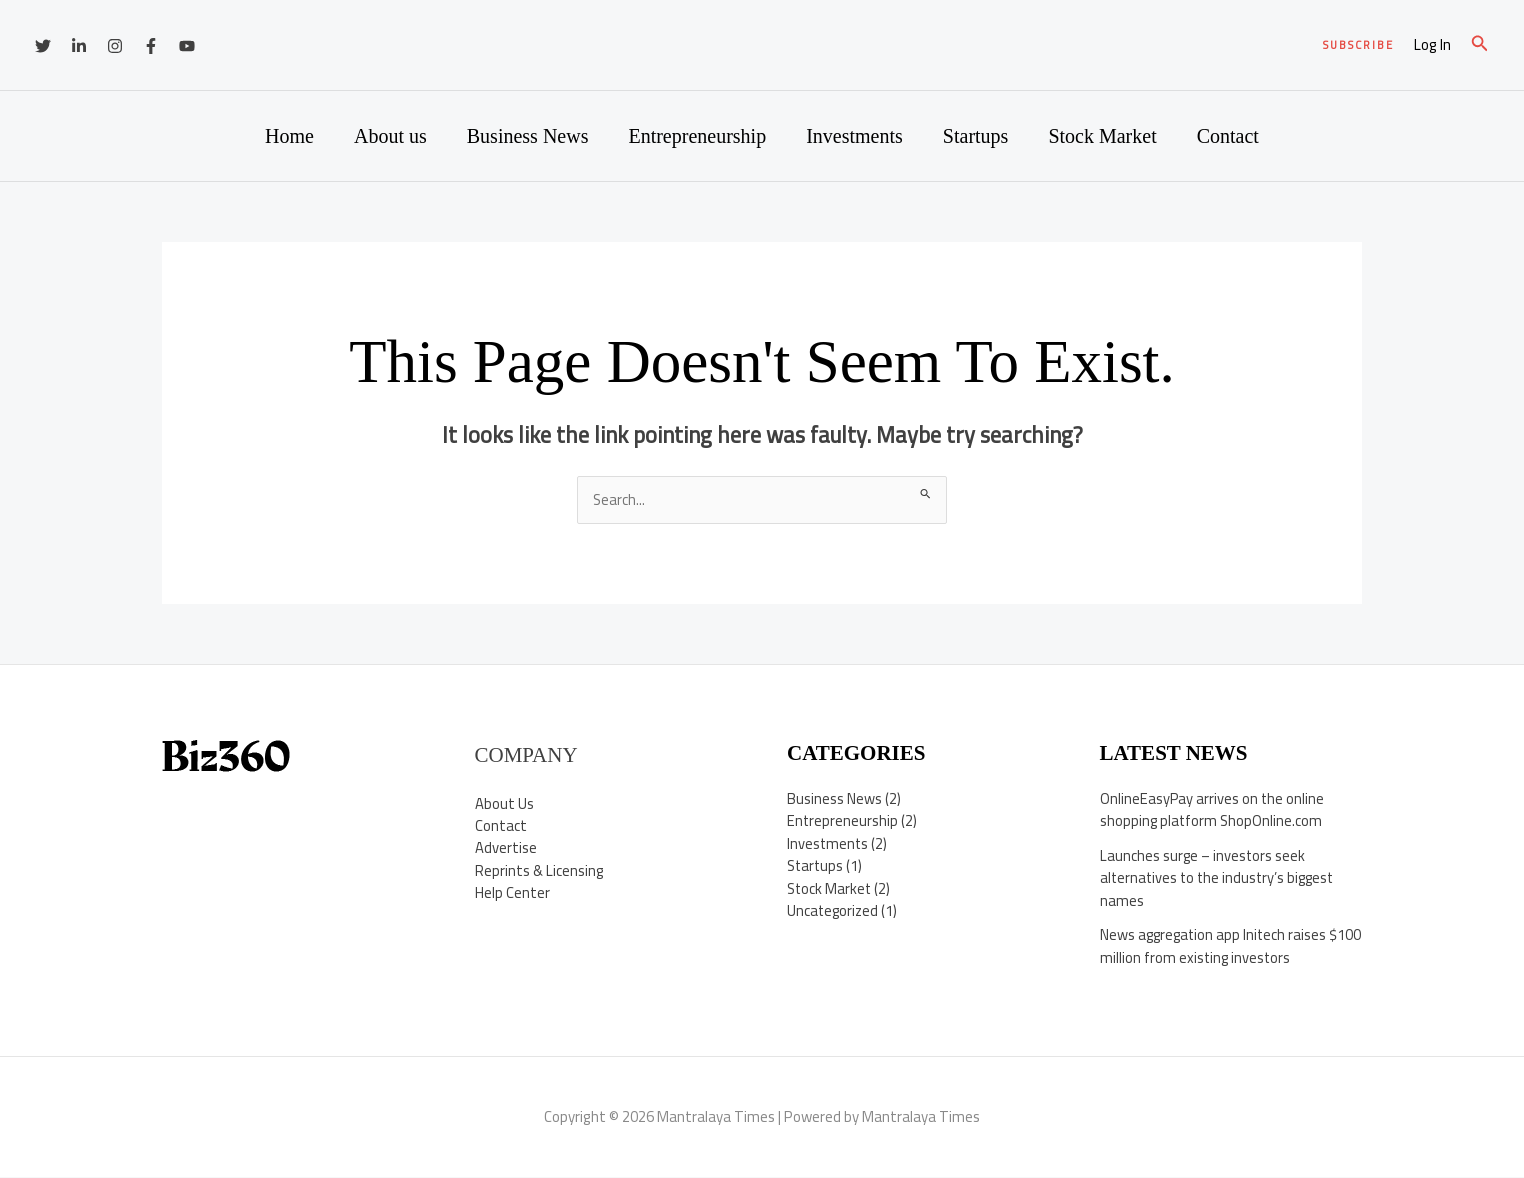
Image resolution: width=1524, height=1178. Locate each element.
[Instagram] (115, 46)
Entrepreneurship (697, 136)
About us (390, 136)
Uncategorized (834, 911)
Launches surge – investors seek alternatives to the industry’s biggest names (1220, 878)
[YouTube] (187, 46)
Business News (528, 136)
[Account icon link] (1432, 45)
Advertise (506, 848)
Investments (854, 136)
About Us (504, 803)
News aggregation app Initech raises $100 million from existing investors (1215, 947)
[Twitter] (43, 46)
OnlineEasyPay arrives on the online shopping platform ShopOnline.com (1213, 810)
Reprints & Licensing (540, 871)
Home (289, 136)
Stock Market (1102, 136)
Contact (1228, 136)
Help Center (512, 893)
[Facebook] (151, 46)
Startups (976, 136)
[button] (1358, 45)
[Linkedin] (79, 46)
